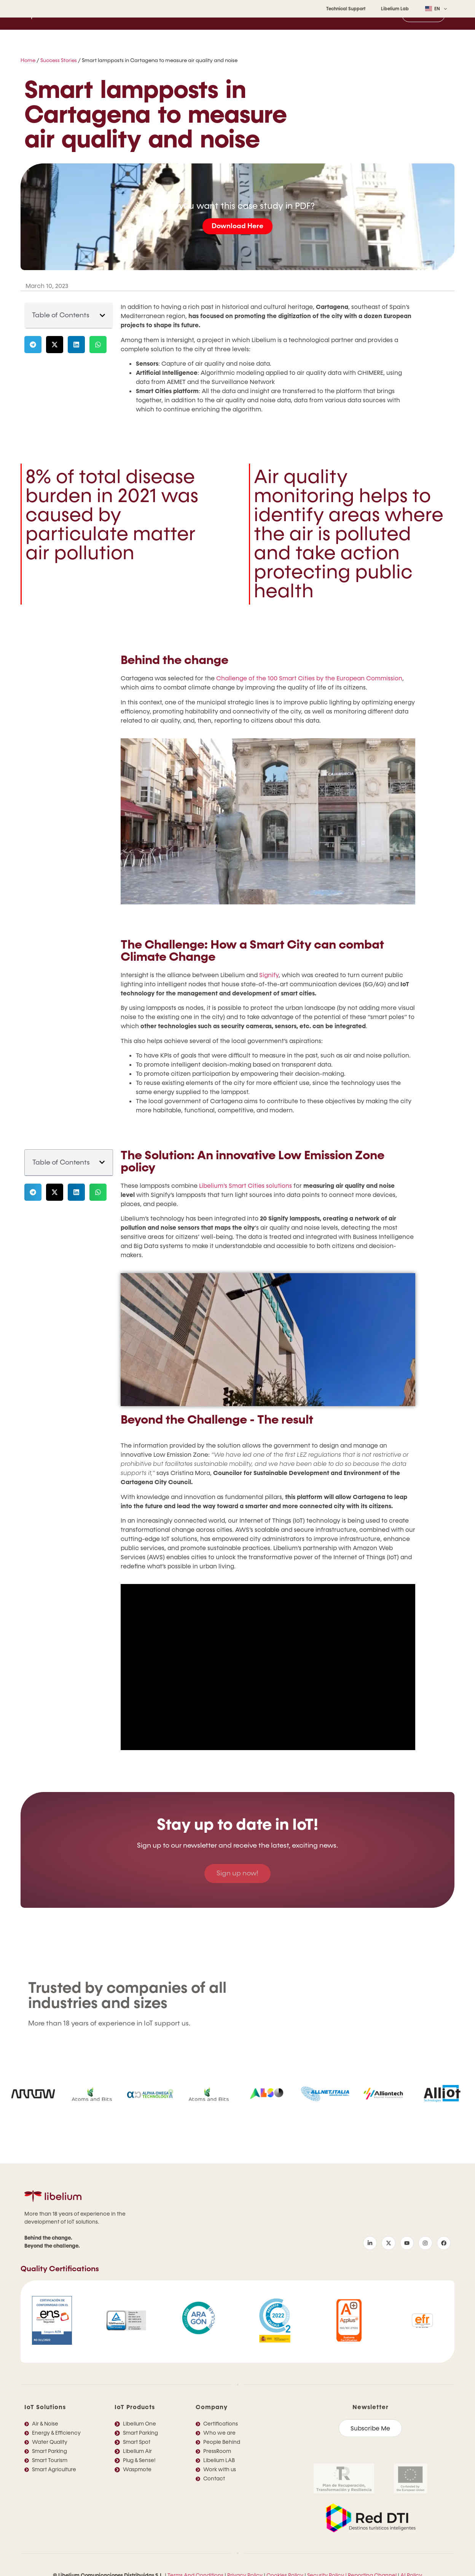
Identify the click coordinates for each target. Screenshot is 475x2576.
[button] (102, 315)
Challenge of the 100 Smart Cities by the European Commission (309, 678)
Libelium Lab (395, 9)
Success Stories (58, 60)
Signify (269, 975)
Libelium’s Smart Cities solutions (245, 1186)
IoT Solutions (45, 2407)
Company (212, 2407)
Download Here (237, 226)
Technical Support (346, 9)
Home (28, 60)
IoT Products (135, 2407)
